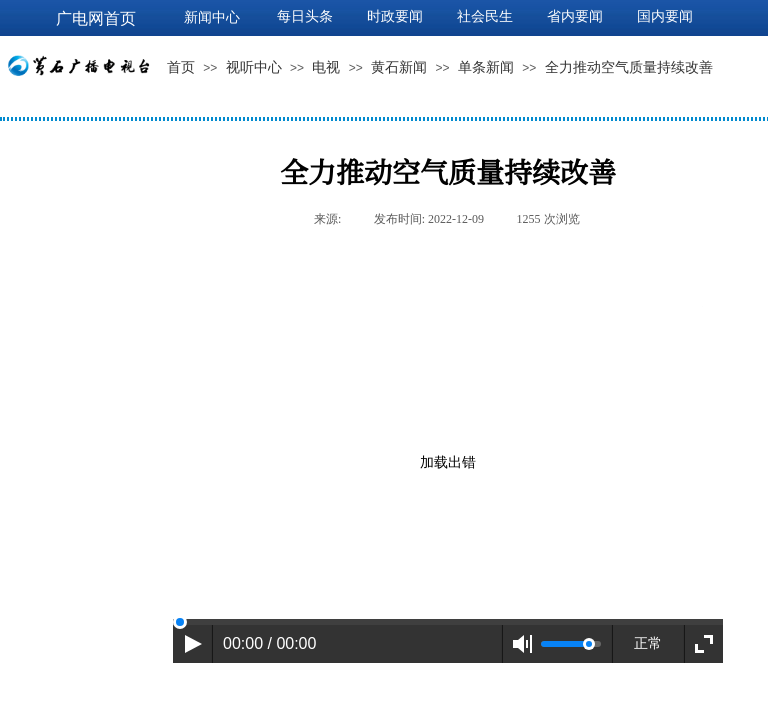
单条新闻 (486, 67)
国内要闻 (665, 16)
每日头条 (305, 16)
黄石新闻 (399, 67)
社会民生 (485, 16)
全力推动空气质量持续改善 (629, 67)
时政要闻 (395, 16)
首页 (181, 67)
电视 (326, 67)
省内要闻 (575, 16)
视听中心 (254, 67)
